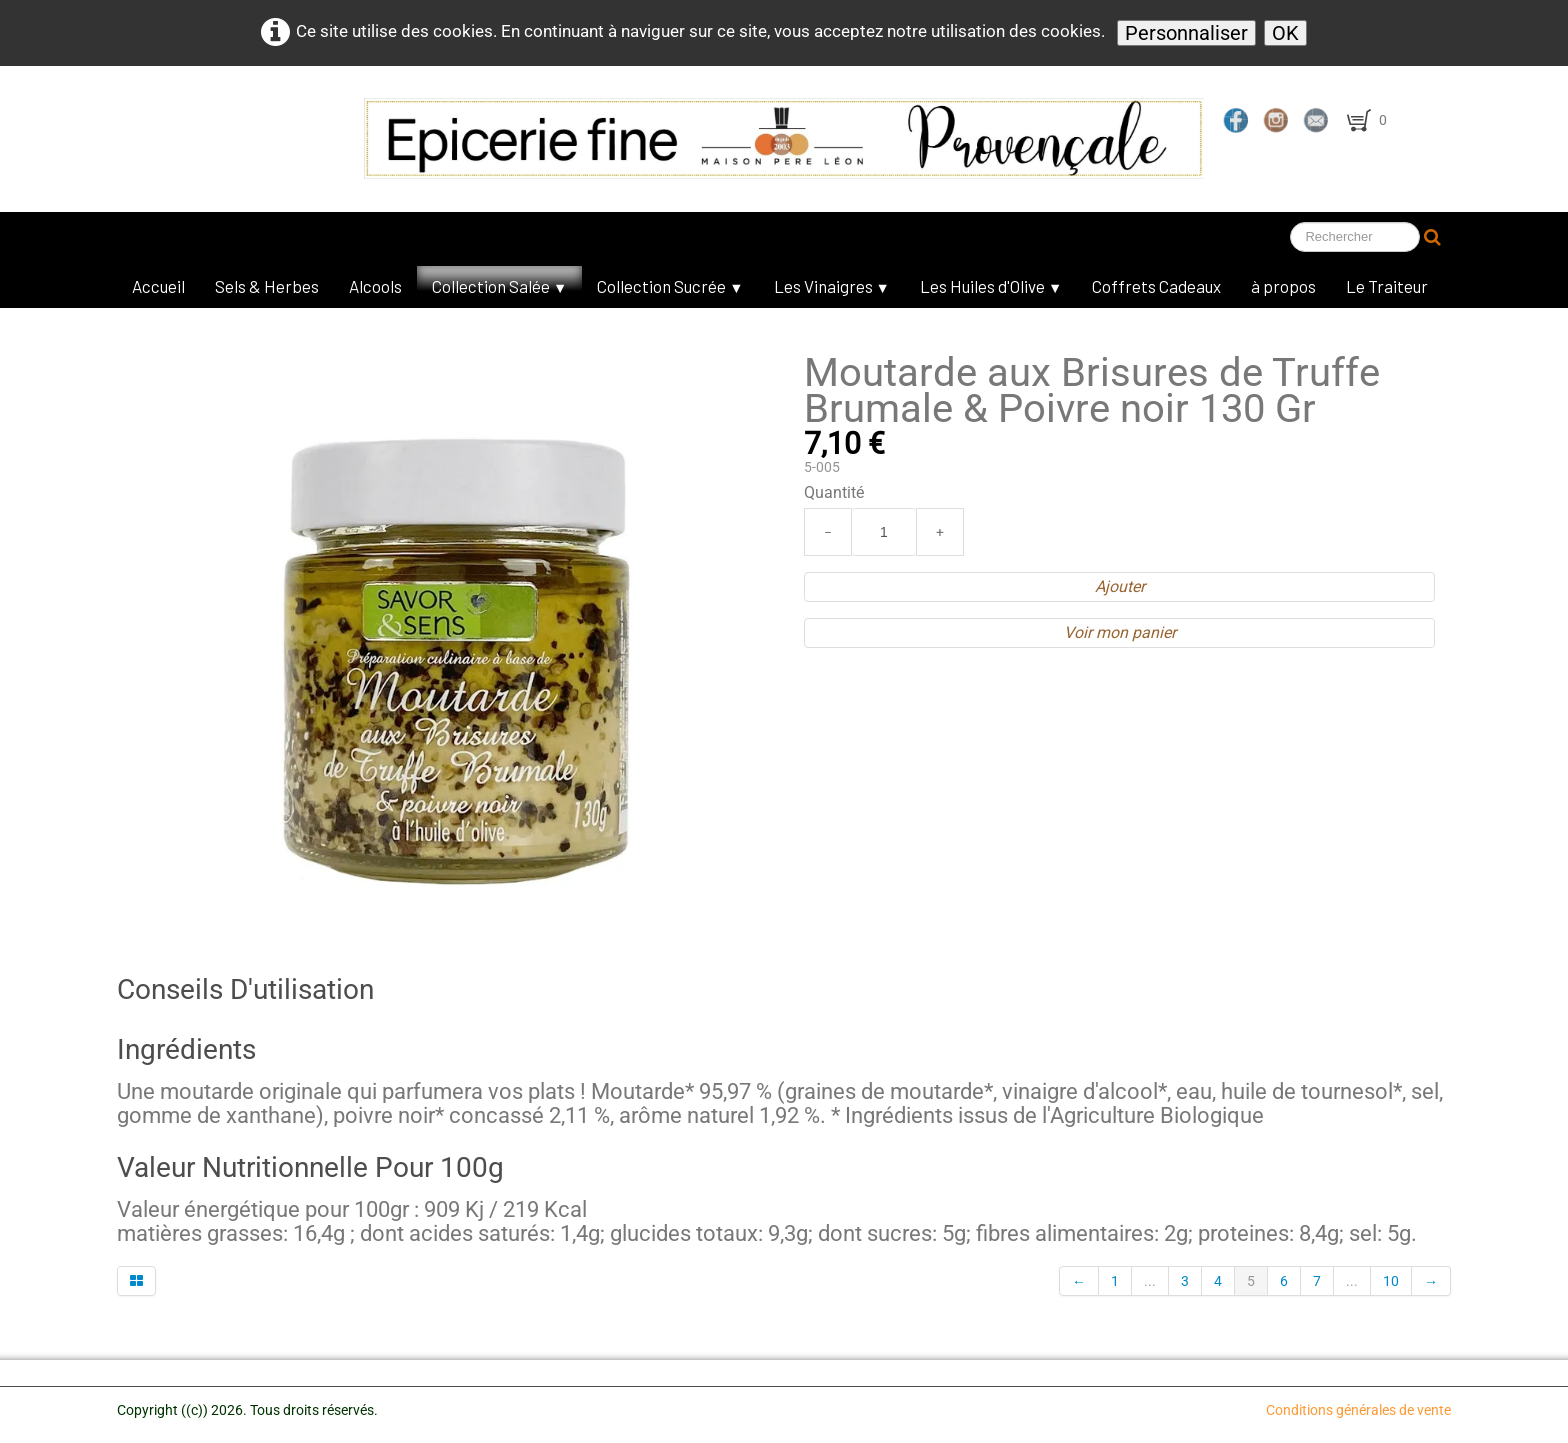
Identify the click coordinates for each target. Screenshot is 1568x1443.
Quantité (834, 492)
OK (1285, 33)
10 (1391, 1281)
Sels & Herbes (267, 286)
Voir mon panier (1120, 632)
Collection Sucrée (670, 286)
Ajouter (1120, 586)
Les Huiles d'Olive (991, 286)
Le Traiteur (1387, 286)
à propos (1283, 286)
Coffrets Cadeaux (1156, 286)
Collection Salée (499, 286)
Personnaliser (1186, 33)
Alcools (375, 286)
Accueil (158, 286)
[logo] (584, 138)
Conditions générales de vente (1358, 1410)
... (1150, 1281)
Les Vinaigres (832, 286)
